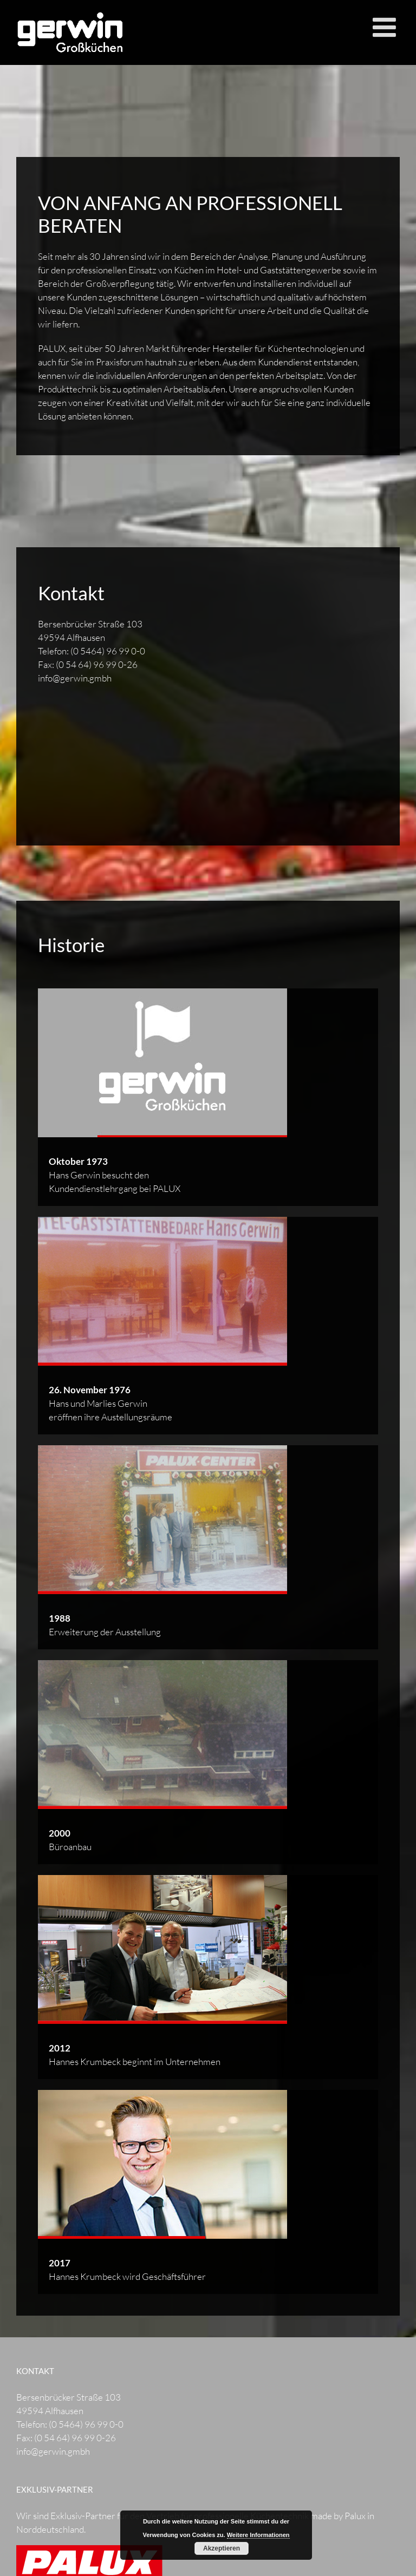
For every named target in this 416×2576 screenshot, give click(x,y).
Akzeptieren (221, 2548)
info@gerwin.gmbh (75, 678)
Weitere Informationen (258, 2535)
